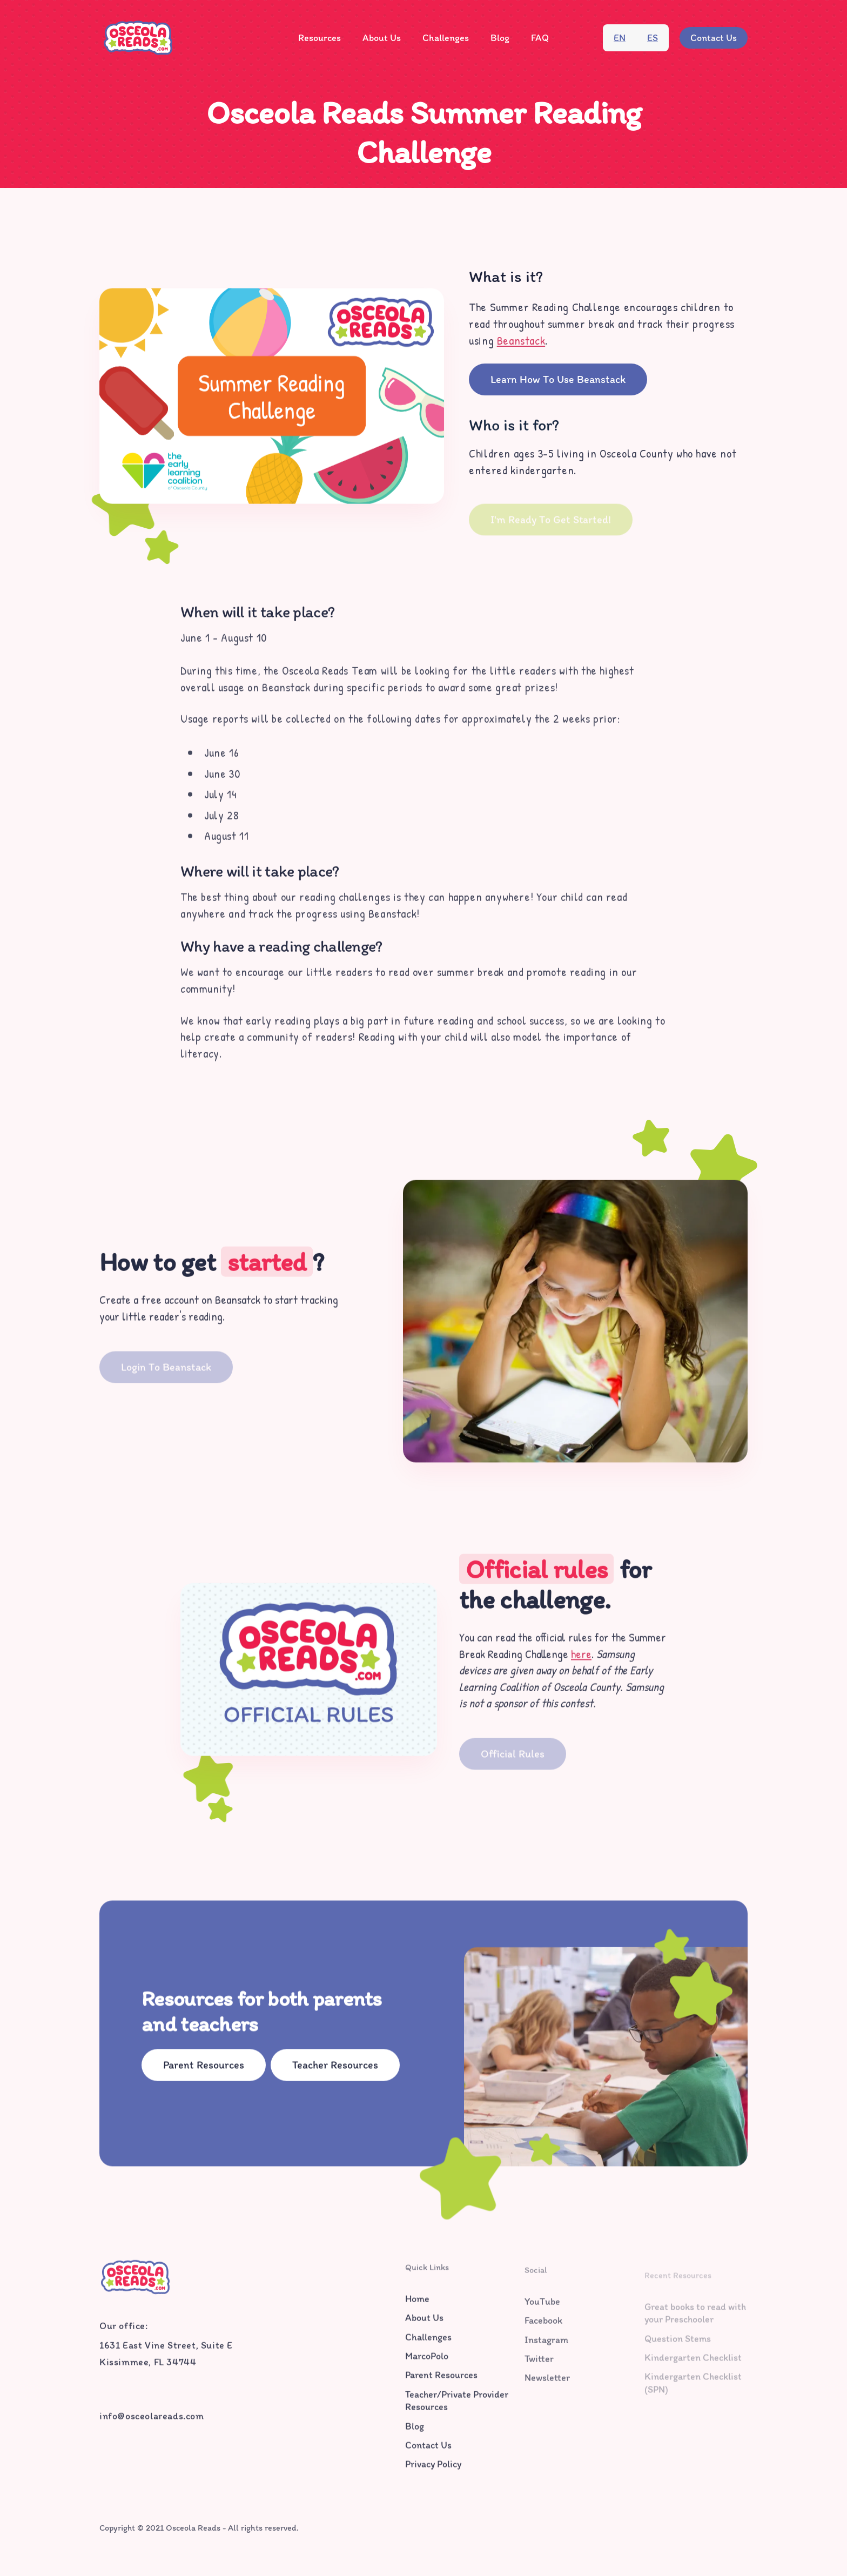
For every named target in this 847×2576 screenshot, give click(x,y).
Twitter (539, 2367)
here (581, 1659)
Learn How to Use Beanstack (558, 379)
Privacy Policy (433, 2470)
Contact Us (713, 38)
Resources (319, 38)
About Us (381, 38)
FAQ (540, 38)
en (620, 38)
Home (417, 2304)
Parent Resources (203, 2067)
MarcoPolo (426, 2362)
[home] (138, 37)
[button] (319, 38)
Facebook (543, 2329)
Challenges (445, 38)
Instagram (546, 2348)
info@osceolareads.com (151, 2419)
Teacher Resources (335, 2067)
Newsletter (547, 2386)
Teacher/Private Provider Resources (456, 2405)
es (652, 38)
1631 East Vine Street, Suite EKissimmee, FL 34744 (166, 2356)
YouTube (542, 2310)
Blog (499, 38)
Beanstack (521, 340)
